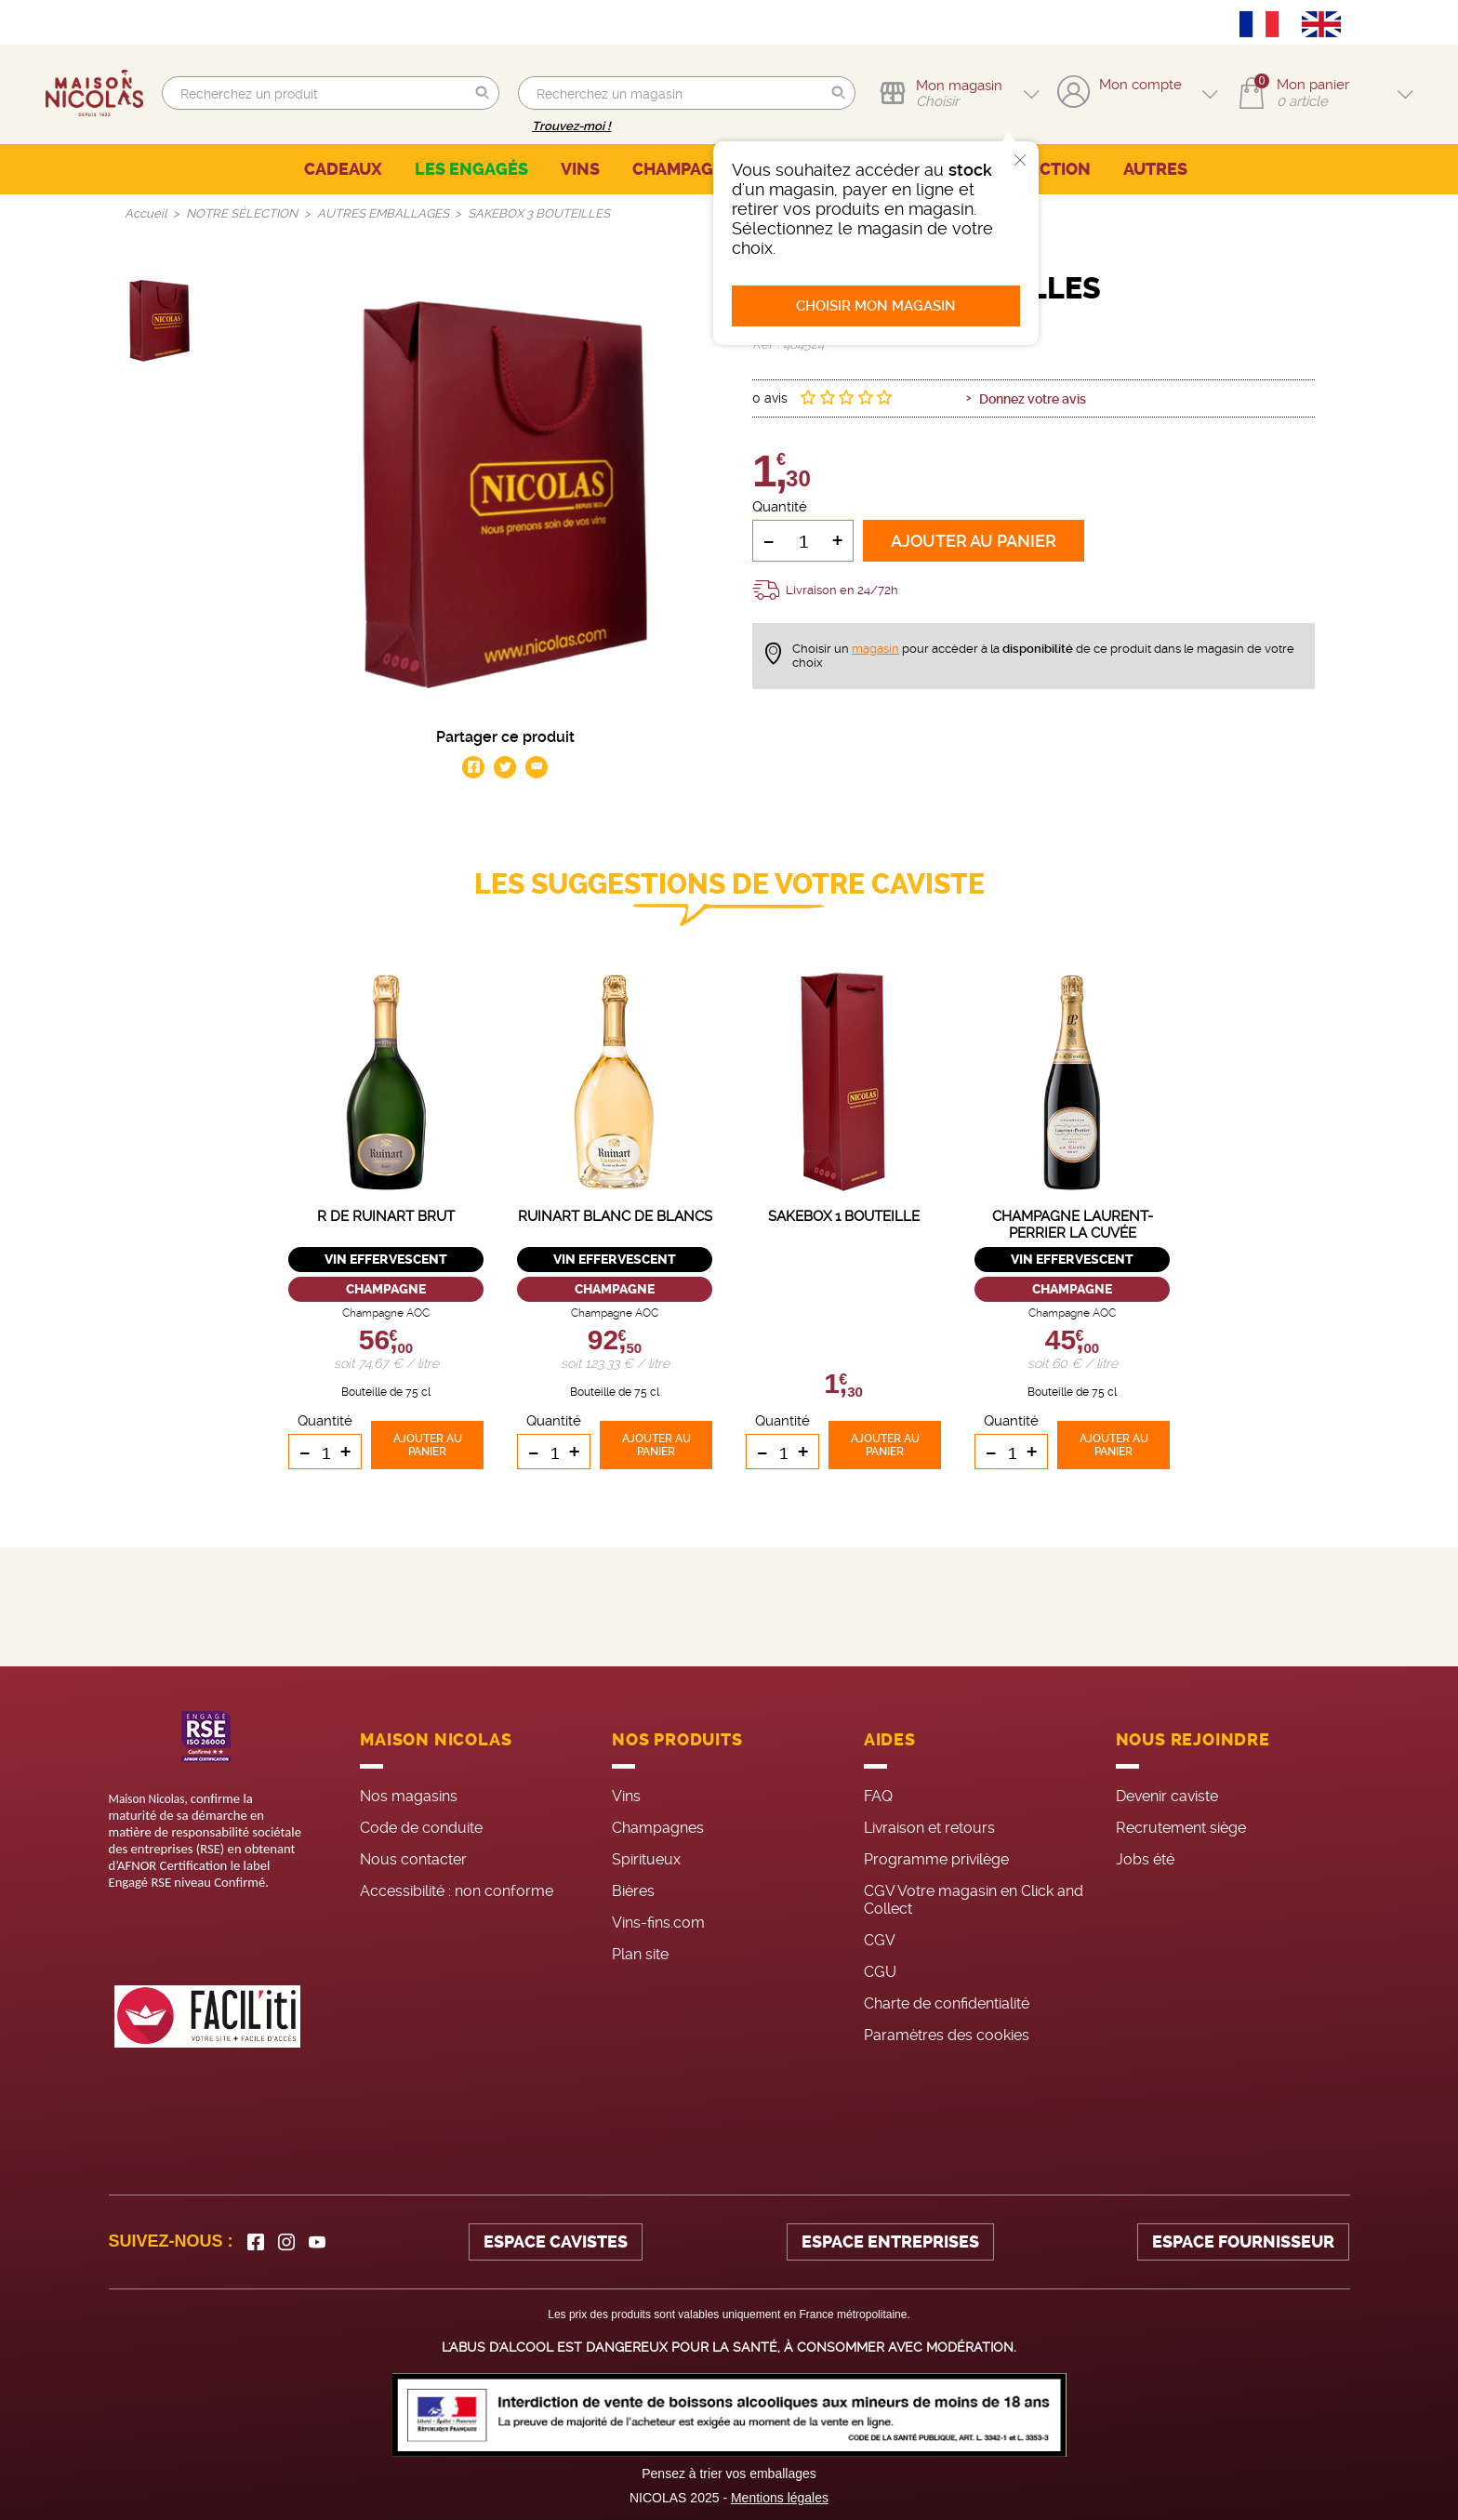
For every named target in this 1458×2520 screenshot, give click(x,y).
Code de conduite (421, 1828)
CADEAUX (343, 169)
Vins (626, 1796)
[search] (330, 93)
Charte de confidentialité (946, 2003)
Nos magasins (408, 1796)
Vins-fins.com (658, 1922)
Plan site (640, 1954)
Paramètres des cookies (946, 2035)
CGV (879, 1940)
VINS (580, 169)
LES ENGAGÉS (471, 169)
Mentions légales (779, 2497)
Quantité (779, 506)
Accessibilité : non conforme (456, 1891)
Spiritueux (646, 1859)
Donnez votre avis (1032, 398)
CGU (880, 1972)
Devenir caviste (1167, 1796)
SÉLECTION (1045, 169)
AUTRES (1155, 169)
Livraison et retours (929, 1828)
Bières (633, 1891)
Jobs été (1145, 1859)
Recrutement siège (1181, 1828)
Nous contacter (413, 1859)
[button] (482, 93)
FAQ (878, 1796)
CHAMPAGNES (689, 169)
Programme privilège (936, 1859)
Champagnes (658, 1828)
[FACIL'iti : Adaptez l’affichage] (207, 2016)
